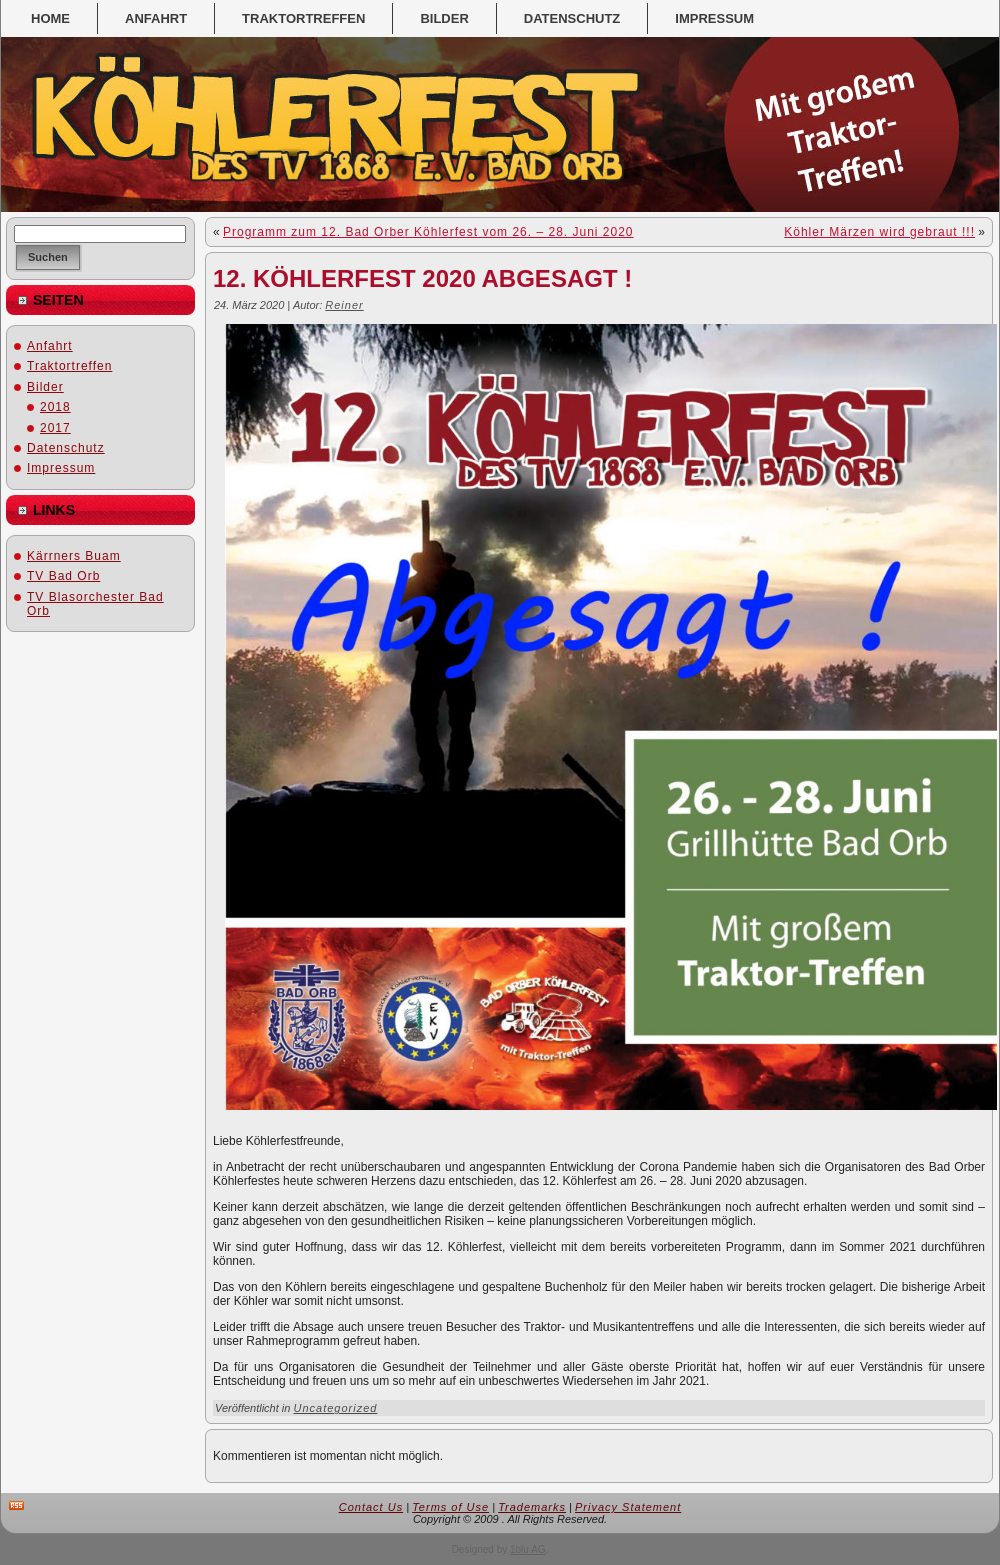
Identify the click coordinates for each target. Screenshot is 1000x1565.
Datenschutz (66, 448)
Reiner (344, 305)
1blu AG (528, 1549)
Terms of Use (450, 1507)
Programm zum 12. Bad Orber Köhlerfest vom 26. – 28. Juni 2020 (428, 232)
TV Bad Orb (63, 576)
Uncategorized (335, 1408)
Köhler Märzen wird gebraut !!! (879, 232)
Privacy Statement (628, 1507)
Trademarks (532, 1507)
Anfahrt (50, 346)
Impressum (61, 468)
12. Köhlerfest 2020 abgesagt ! (422, 278)
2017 (55, 428)
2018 (55, 407)
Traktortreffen (69, 366)
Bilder (45, 387)
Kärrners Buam (74, 556)
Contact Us (371, 1507)
